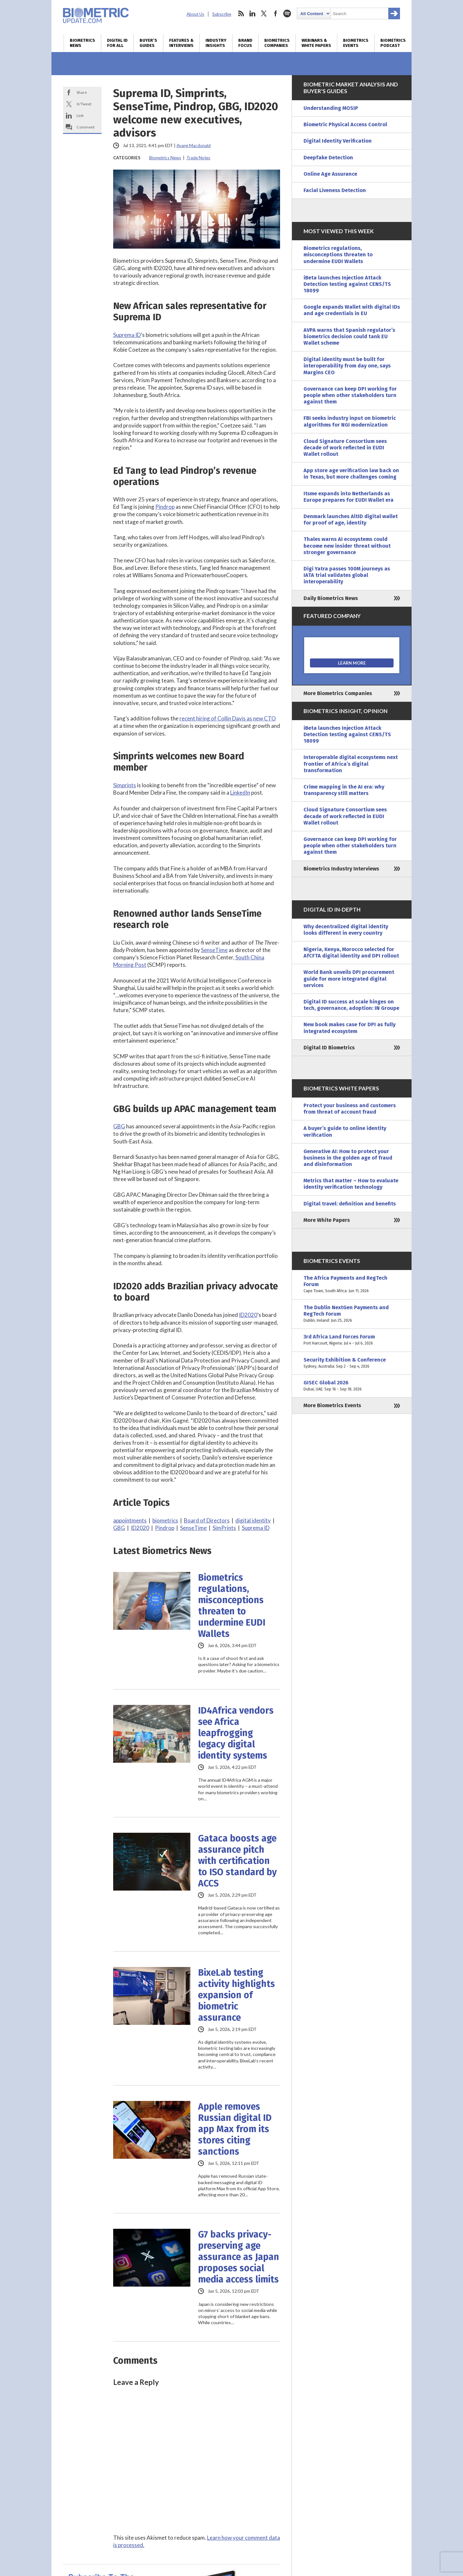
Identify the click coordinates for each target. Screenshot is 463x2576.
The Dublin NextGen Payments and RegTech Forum (352, 1314)
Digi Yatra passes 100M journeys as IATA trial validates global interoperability (347, 575)
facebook (275, 13)
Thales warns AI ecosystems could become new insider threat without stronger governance (347, 545)
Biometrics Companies (277, 43)
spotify (287, 13)
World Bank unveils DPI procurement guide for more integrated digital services (349, 978)
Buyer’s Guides (148, 43)
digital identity (253, 1520)
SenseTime (214, 950)
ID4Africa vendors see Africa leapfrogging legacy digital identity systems (236, 1733)
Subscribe (221, 14)
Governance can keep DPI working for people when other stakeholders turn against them (350, 395)
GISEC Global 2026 (352, 1386)
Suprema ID (127, 334)
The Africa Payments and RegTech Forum (352, 1284)
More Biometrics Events (332, 1405)
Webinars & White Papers (316, 43)
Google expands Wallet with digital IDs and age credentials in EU (352, 310)
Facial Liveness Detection (335, 190)
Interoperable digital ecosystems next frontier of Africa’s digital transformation (351, 763)
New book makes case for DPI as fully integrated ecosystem (349, 1027)
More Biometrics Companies (338, 693)
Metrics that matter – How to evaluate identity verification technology (351, 1184)
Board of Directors (207, 1520)
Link (80, 115)
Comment (86, 127)
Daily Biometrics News (331, 598)
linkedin (252, 13)
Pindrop (165, 506)
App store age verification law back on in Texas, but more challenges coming (351, 473)
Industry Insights (215, 43)
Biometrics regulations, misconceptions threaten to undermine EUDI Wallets (231, 1605)
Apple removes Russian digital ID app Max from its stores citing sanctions (235, 2129)
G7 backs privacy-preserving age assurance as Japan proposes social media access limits (238, 2257)
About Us (195, 14)
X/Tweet (84, 103)
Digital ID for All (117, 43)
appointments (130, 1520)
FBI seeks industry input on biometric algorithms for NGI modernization (350, 421)
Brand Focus (245, 43)
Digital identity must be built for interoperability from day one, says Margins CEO (347, 365)
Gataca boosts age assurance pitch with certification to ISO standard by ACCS (237, 1861)
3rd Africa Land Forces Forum (352, 1340)
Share (82, 92)
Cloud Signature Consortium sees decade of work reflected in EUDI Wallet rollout (345, 447)
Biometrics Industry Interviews (341, 869)
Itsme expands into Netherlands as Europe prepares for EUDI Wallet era (349, 496)
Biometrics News (82, 43)
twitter (264, 13)
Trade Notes (198, 157)
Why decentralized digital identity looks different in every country (346, 929)
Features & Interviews (181, 43)
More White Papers (327, 1220)
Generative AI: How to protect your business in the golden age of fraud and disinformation (348, 1157)
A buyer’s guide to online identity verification (345, 1131)
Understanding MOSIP (331, 108)
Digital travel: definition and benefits (350, 1204)
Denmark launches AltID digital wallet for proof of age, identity (351, 519)
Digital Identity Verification (338, 141)
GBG (119, 1126)
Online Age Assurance (330, 174)
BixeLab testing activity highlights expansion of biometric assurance (236, 1995)
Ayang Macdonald (194, 145)
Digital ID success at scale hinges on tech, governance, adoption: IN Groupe (351, 1005)
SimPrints (224, 1527)
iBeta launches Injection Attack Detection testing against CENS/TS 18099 (347, 284)
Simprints (124, 785)
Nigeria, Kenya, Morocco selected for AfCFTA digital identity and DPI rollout (351, 952)
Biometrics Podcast (393, 43)
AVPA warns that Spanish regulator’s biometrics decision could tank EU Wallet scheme (349, 336)
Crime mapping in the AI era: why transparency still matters (344, 790)
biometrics (165, 1520)
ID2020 (248, 1314)
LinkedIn (240, 792)
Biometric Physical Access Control (345, 124)
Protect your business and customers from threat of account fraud (350, 1108)
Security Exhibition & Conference (352, 1363)
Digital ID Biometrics (329, 1048)
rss (241, 13)
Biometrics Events (355, 43)
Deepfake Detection (328, 157)
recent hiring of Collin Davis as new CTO (227, 718)
